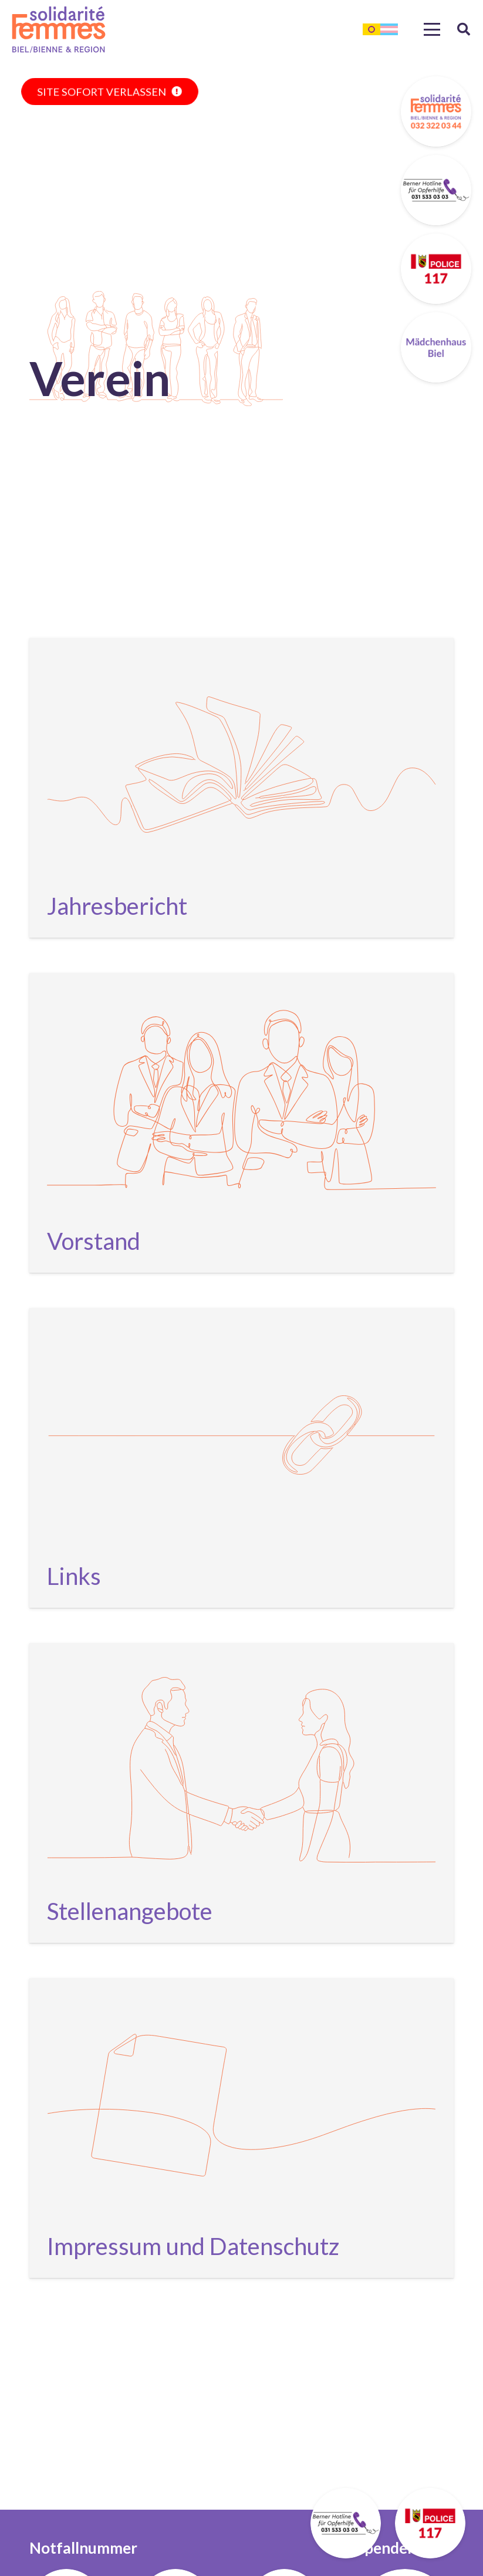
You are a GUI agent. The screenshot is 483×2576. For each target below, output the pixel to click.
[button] (432, 29)
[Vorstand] (241, 1123)
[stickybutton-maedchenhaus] (436, 347)
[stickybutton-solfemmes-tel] (436, 111)
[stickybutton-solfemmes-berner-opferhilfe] (436, 190)
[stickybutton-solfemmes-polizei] (436, 269)
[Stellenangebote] (241, 1793)
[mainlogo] (59, 29)
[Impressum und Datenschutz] (241, 2128)
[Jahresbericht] (241, 788)
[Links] (241, 1458)
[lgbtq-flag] (380, 29)
